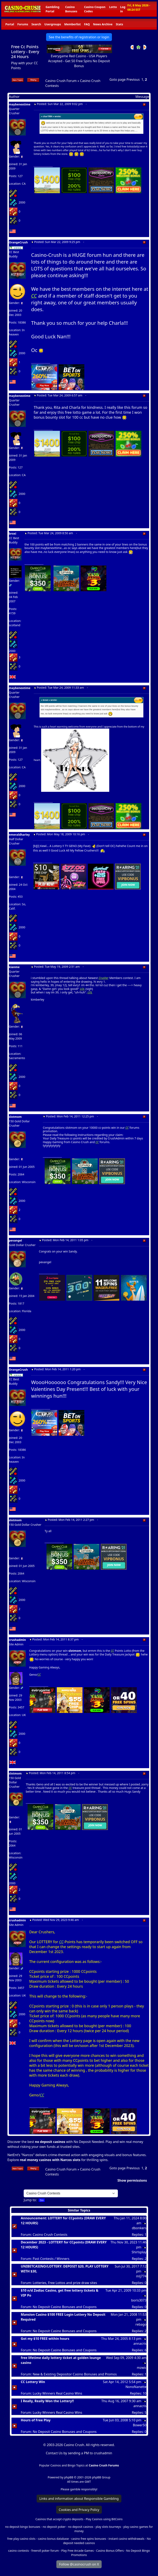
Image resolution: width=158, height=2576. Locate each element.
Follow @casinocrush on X (79, 2564)
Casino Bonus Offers (110, 2551)
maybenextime (19, 104)
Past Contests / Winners (51, 2258)
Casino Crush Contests (50, 2234)
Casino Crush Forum (61, 80)
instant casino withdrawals (126, 2539)
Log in (122, 9)
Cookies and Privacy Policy (79, 2509)
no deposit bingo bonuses (22, 2527)
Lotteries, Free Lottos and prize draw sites (65, 2282)
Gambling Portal (52, 9)
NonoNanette (135, 2386)
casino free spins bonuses (88, 2539)
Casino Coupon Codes (95, 9)
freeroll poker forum (45, 2551)
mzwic (141, 2367)
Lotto (113, 7)
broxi (12, 533)
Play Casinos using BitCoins (104, 2519)
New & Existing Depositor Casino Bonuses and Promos (75, 2374)
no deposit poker (54, 2527)
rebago (140, 2324)
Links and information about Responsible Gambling (79, 2498)
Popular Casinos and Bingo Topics (62, 2465)
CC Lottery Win (33, 2382)
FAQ (87, 24)
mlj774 (141, 2276)
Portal (9, 24)
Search (36, 24)
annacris (139, 2343)
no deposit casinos (50, 2141)
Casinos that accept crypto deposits (59, 2519)
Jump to (30, 2200)
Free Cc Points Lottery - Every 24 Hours (25, 51)
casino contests (18, 2551)
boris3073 (138, 2300)
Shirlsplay (139, 2252)
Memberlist (72, 24)
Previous (133, 79)
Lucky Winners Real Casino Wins (57, 2393)
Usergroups (52, 24)
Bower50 (139, 2425)
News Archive (103, 24)
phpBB (68, 2477)
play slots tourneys (108, 2527)
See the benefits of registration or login (79, 37)
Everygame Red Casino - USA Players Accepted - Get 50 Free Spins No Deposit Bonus (79, 61)
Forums (22, 24)
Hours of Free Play (36, 2420)
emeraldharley (19, 834)
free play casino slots (21, 2539)
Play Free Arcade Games (77, 2551)
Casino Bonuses (71, 9)
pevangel (15, 1240)
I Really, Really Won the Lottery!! (47, 2401)
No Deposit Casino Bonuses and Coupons (65, 2307)
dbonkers (139, 2228)
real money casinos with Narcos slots (50, 2160)
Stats (119, 24)
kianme (14, 967)
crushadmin (17, 1640)
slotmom (15, 1117)
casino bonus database (53, 2539)
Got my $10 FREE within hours (45, 2338)
